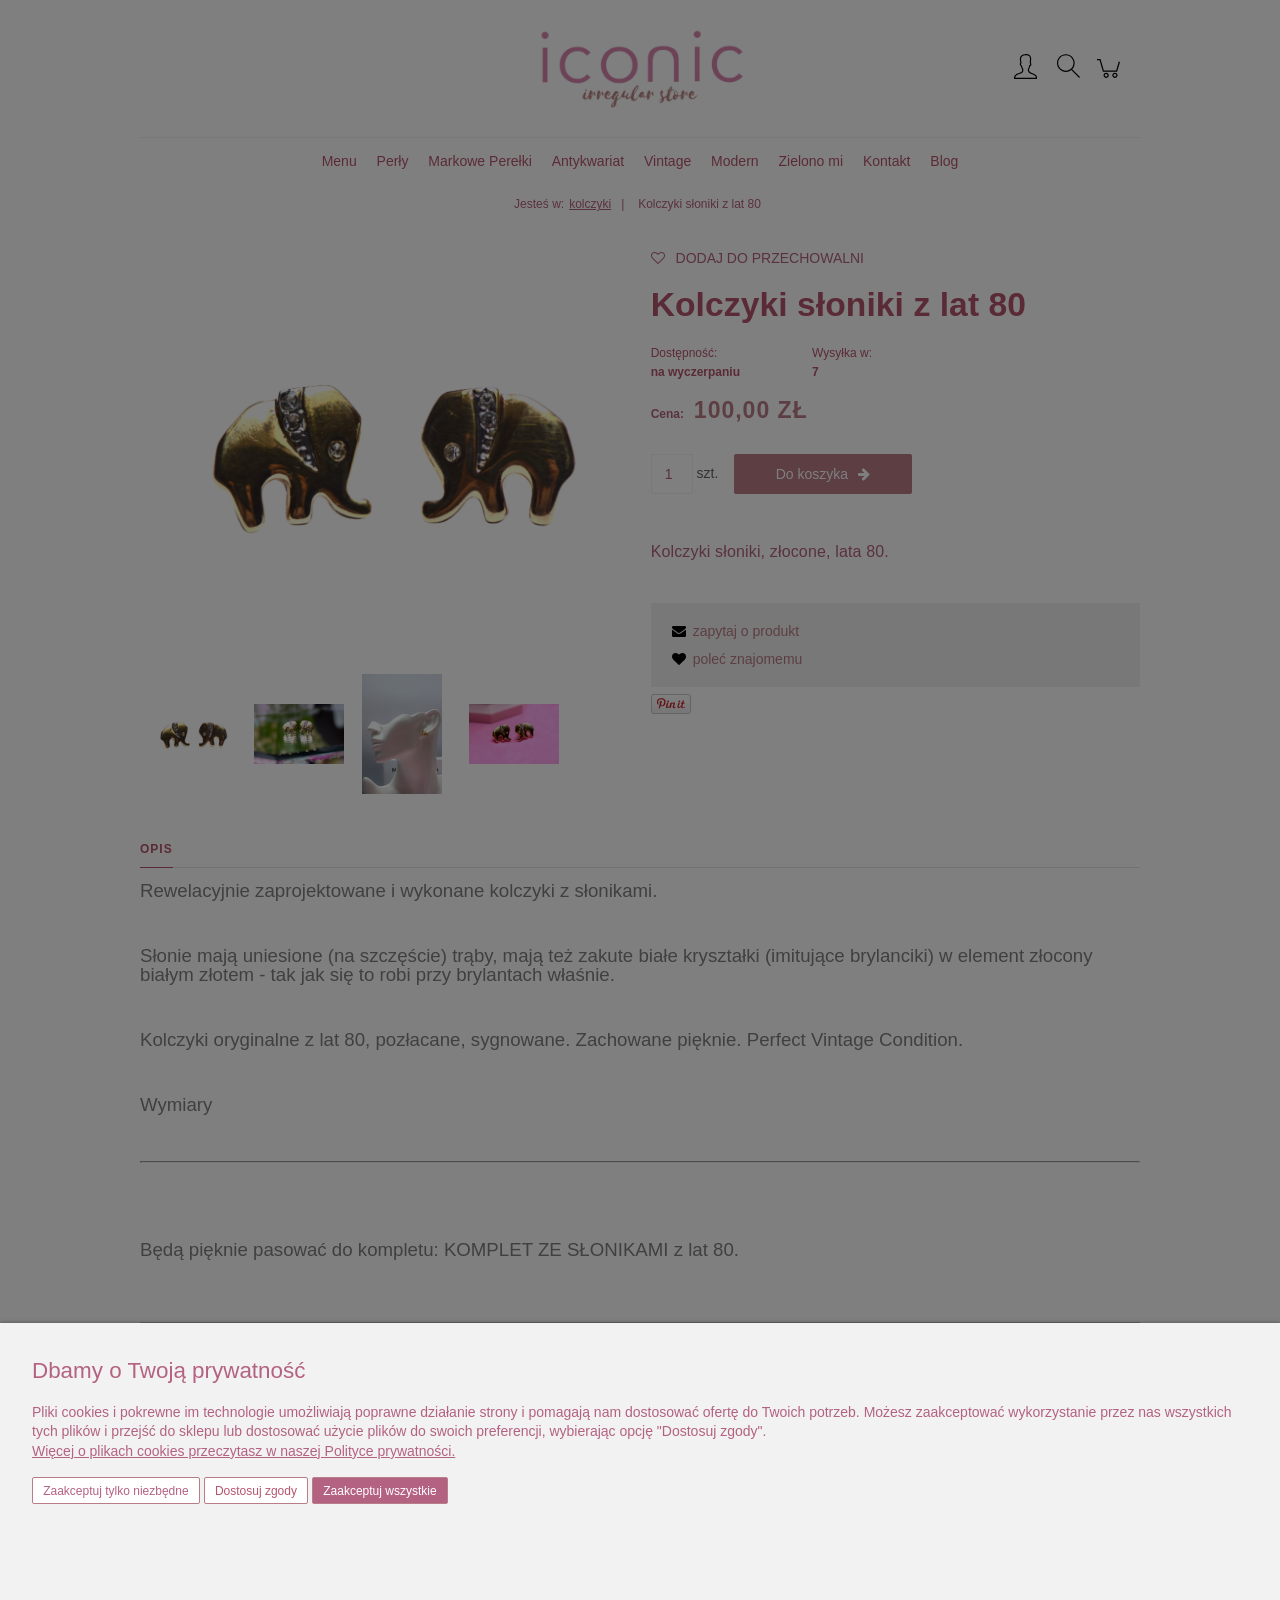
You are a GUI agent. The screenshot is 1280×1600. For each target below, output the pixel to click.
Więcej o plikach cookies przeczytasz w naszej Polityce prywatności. (243, 1451)
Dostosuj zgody (256, 1491)
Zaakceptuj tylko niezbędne (115, 1491)
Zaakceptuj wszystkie (379, 1491)
